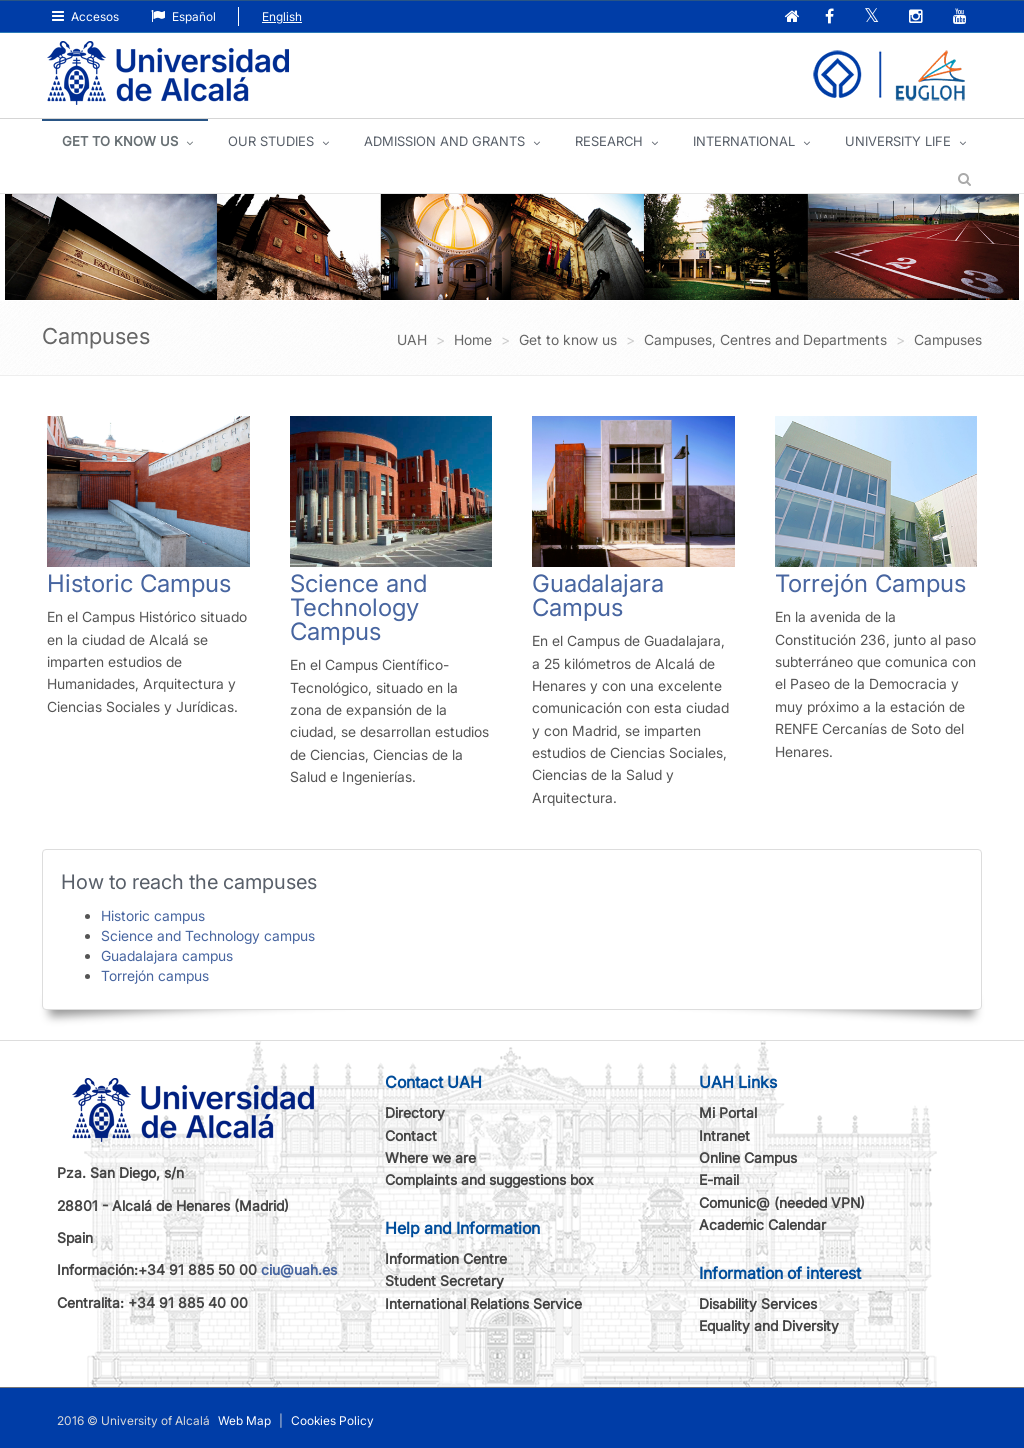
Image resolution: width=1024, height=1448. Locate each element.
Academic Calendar (762, 1224)
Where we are (430, 1157)
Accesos (85, 16)
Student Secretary (444, 1280)
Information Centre (446, 1258)
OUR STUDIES (271, 141)
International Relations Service (483, 1303)
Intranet (724, 1135)
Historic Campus (139, 583)
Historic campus (153, 915)
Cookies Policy (332, 1420)
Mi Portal (728, 1112)
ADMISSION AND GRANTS (444, 141)
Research (609, 141)
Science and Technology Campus (358, 607)
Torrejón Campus (870, 583)
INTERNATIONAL (744, 141)
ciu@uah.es (299, 1269)
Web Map (244, 1420)
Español (183, 16)
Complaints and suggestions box (489, 1179)
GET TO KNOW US (120, 141)
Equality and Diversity (769, 1325)
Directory (415, 1112)
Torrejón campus (155, 975)
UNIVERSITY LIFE (898, 141)
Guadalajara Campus (598, 595)
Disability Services (758, 1303)
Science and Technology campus (208, 935)
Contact (411, 1135)
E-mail (719, 1179)
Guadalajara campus (167, 955)
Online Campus (748, 1157)
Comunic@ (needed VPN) (782, 1202)
